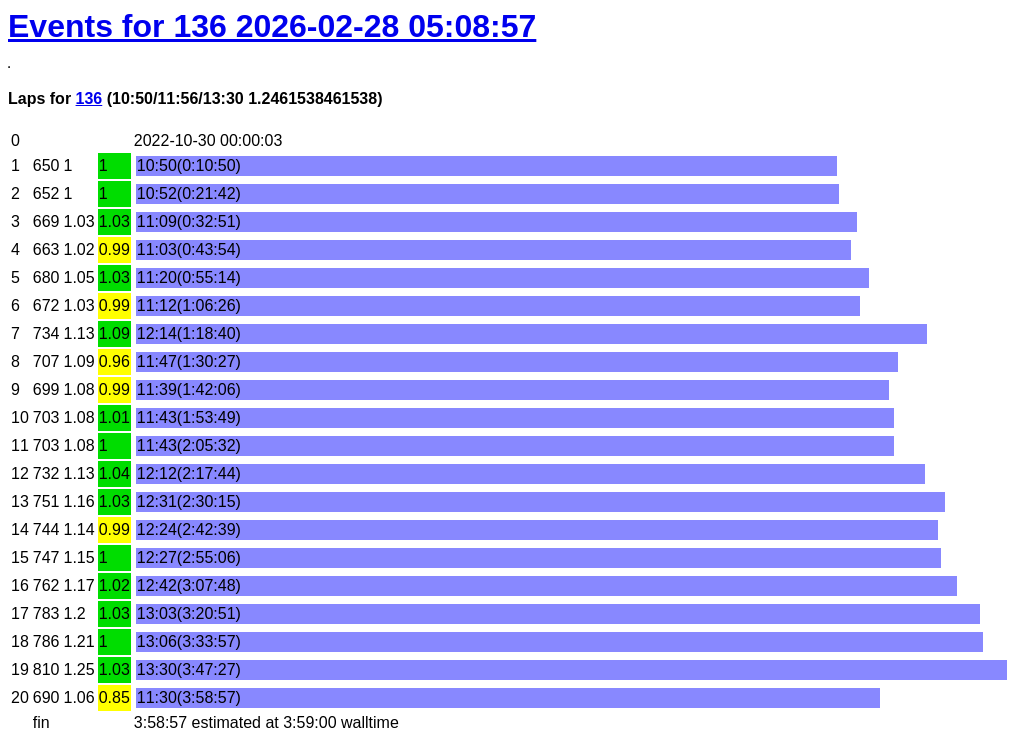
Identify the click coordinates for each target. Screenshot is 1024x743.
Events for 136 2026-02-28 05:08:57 (272, 26)
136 (89, 98)
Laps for (42, 98)
